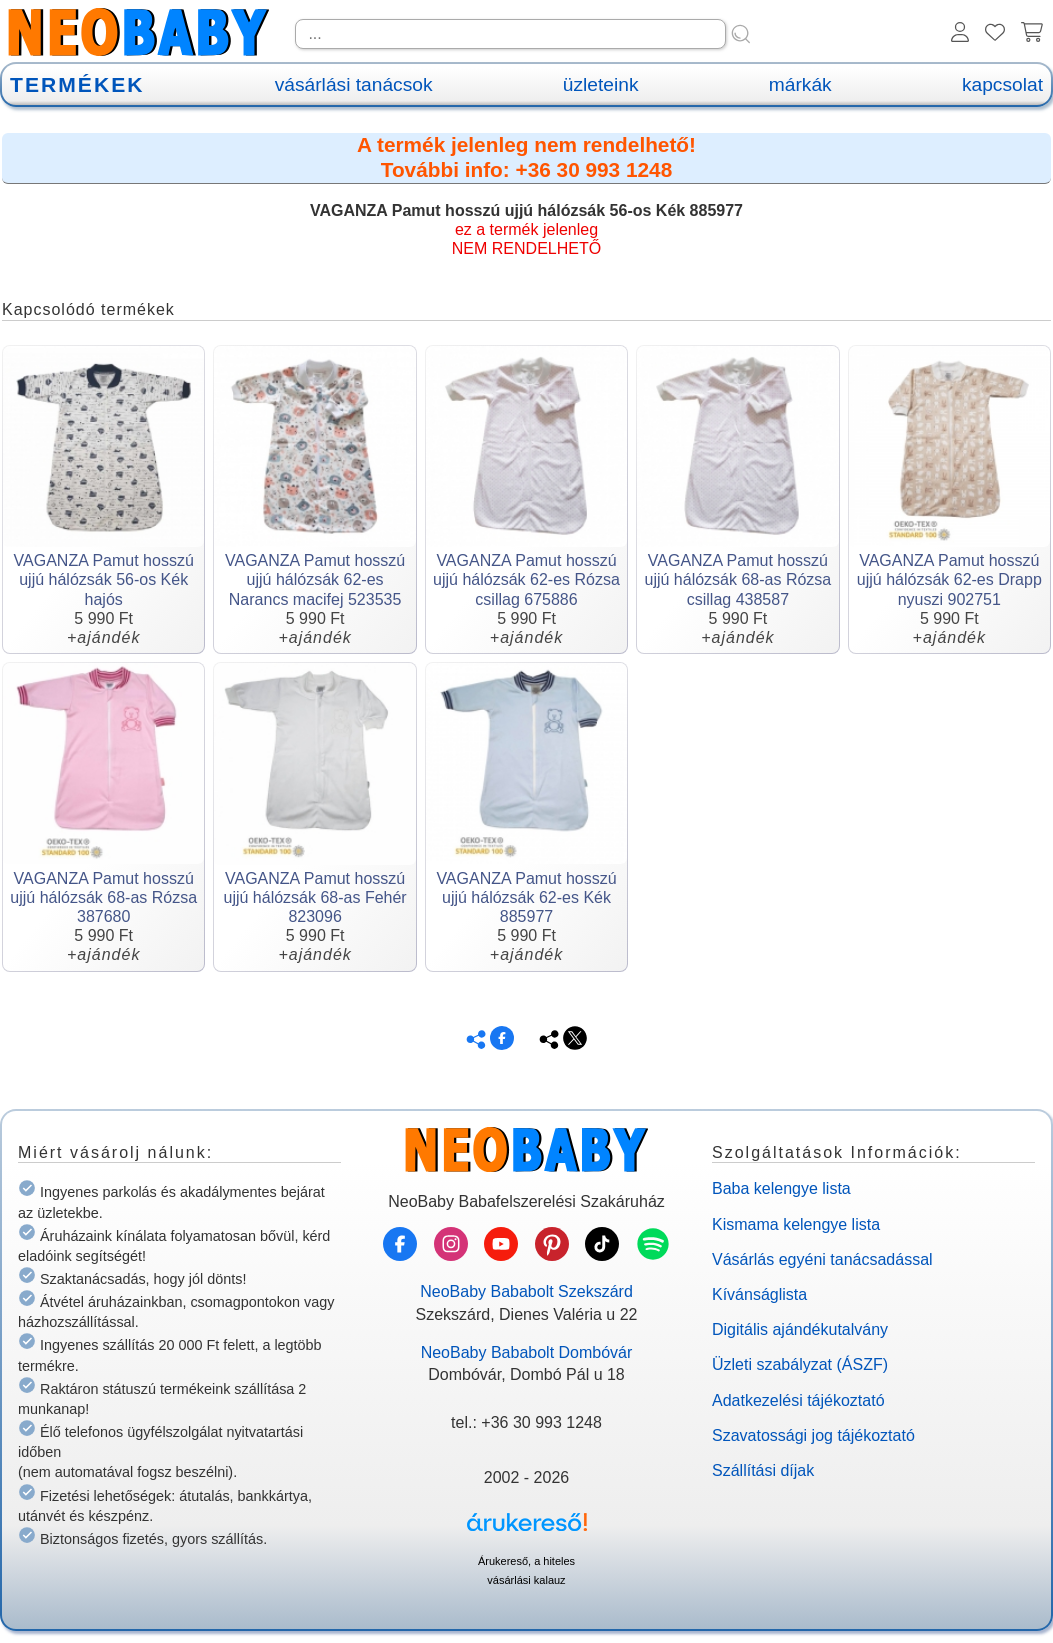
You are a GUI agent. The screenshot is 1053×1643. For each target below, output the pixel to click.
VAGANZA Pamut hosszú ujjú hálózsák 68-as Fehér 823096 (314, 897)
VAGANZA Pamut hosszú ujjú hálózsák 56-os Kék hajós (104, 579)
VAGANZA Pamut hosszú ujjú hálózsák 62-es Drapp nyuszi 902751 (949, 579)
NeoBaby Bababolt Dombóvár (527, 1352)
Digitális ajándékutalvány (800, 1329)
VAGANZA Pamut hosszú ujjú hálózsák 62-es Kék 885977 (526, 897)
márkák (800, 84)
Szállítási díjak (763, 1470)
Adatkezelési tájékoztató (798, 1400)
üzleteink (601, 84)
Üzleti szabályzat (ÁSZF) (800, 1364)
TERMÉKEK (77, 84)
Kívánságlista (759, 1294)
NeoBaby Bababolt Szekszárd (526, 1291)
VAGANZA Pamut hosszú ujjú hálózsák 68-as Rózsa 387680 (103, 897)
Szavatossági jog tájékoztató (813, 1435)
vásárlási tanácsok (354, 84)
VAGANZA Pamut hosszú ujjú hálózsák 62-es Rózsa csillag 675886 (526, 579)
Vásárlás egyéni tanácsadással (822, 1259)
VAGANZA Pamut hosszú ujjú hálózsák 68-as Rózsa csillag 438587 (738, 579)
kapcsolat (1002, 84)
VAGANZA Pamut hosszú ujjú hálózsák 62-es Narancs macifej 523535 (315, 579)
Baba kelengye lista (781, 1188)
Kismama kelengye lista (796, 1224)
